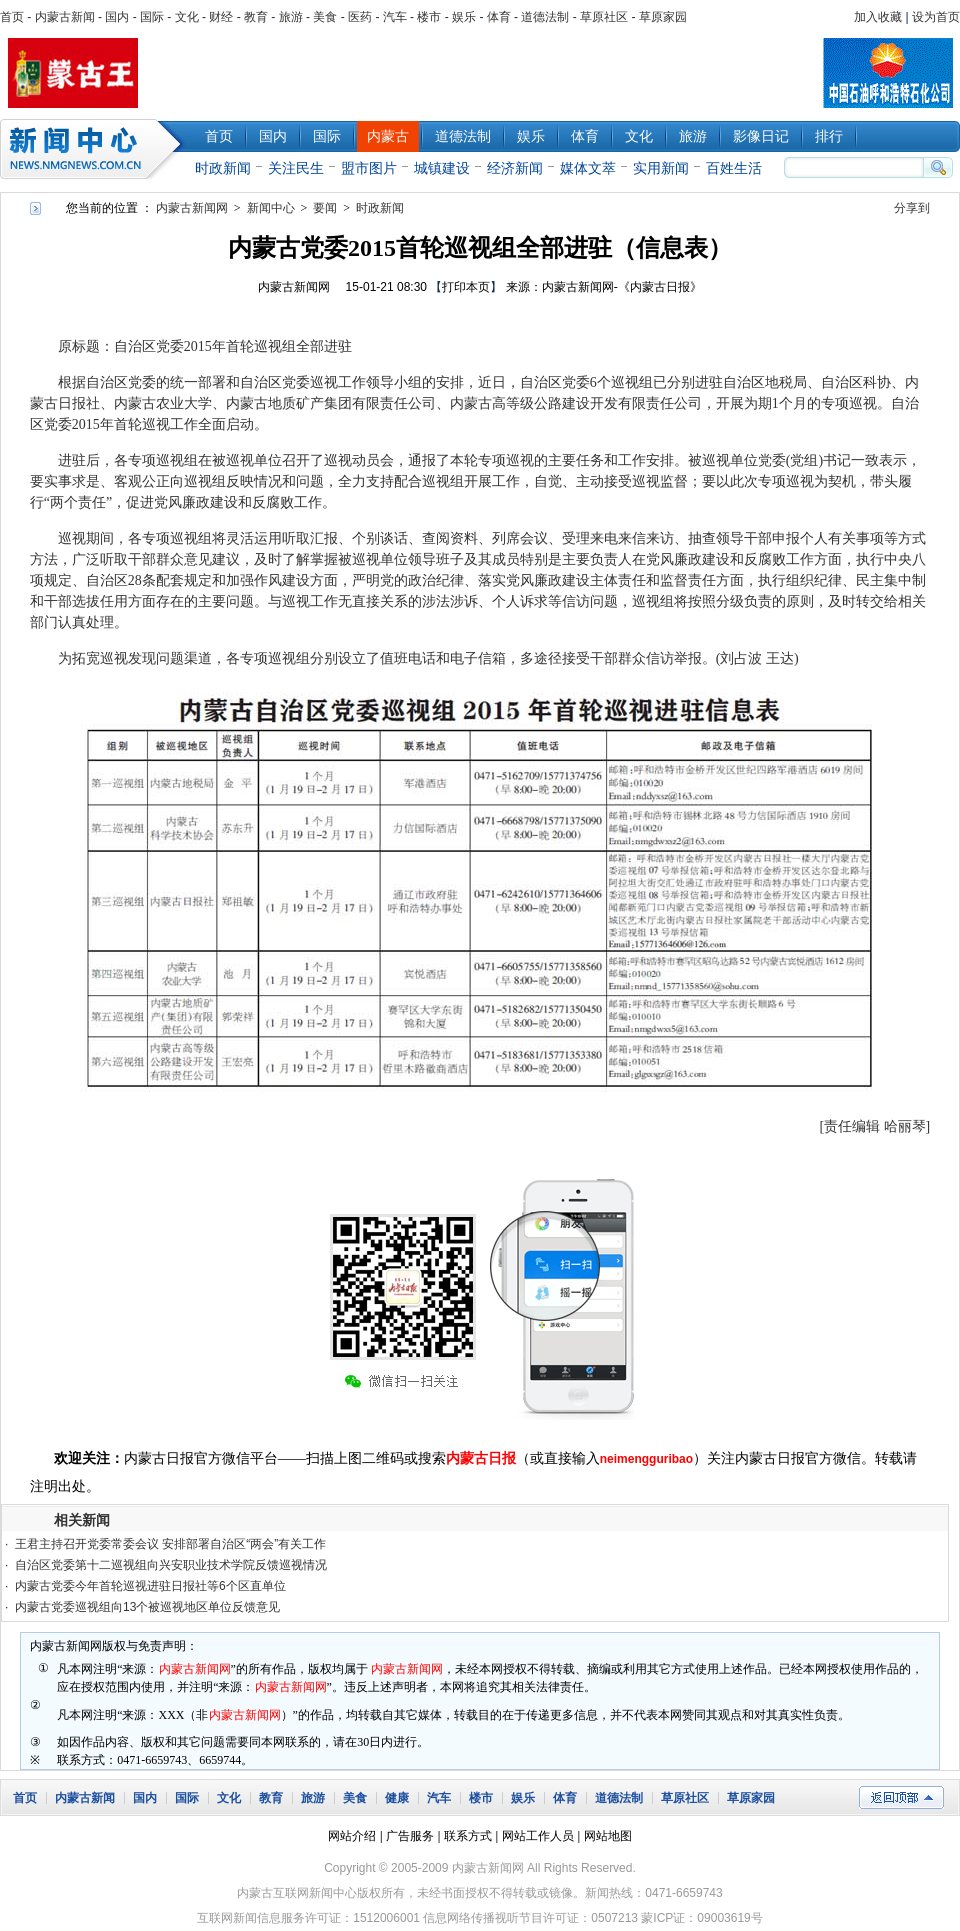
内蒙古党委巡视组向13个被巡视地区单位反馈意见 (147, 1607)
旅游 (291, 17)
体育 (499, 17)
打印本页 (466, 287)
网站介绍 (352, 1836)
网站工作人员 (538, 1836)
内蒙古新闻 (65, 17)
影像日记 (761, 136)
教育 (256, 17)
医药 (360, 17)
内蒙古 (388, 136)
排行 (829, 136)
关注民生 (296, 168)
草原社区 (604, 17)
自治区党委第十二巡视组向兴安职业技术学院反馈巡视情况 (171, 1565)
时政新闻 (223, 168)
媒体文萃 (588, 168)
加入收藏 (878, 17)
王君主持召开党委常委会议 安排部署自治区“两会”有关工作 (170, 1544)
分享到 (912, 208)
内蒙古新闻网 (192, 208)
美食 (325, 17)
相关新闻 (82, 1520)
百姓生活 (734, 168)
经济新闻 (515, 168)
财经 (221, 17)
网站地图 (608, 1836)
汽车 (395, 17)
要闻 (325, 208)
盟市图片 (369, 168)
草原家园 (663, 17)
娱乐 (464, 17)
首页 (12, 17)
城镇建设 (442, 168)
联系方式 (468, 1836)
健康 (397, 1798)
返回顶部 (901, 1797)
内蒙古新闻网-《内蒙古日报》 (622, 287)
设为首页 (936, 17)
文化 (187, 17)
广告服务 (410, 1836)
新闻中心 (95, 149)
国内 (117, 17)
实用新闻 (661, 168)
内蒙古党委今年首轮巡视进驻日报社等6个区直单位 (150, 1586)
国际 (152, 17)
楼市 (429, 17)
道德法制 (545, 17)
